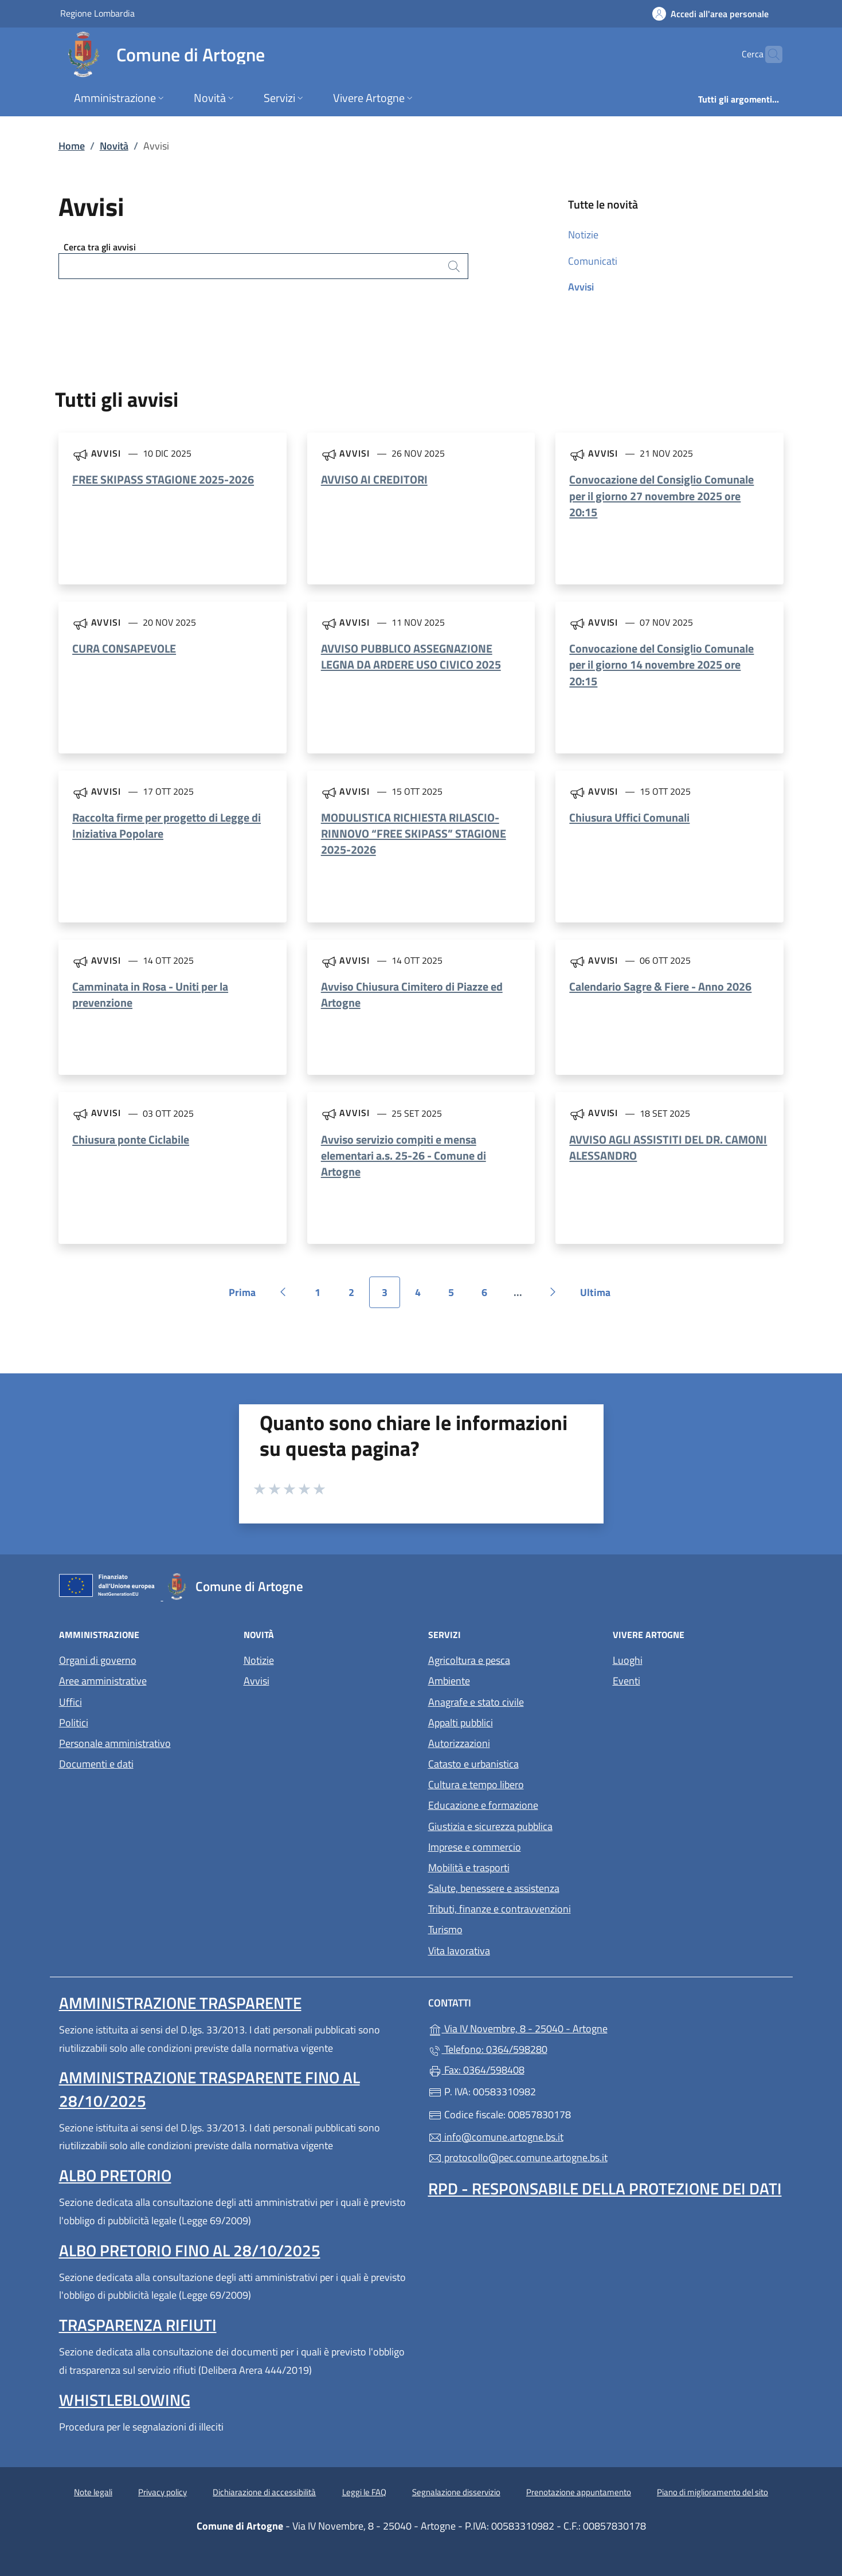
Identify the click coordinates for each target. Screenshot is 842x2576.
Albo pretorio (115, 2175)
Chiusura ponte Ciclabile (130, 1139)
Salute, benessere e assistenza (493, 1888)
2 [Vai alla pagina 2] (357, 1296)
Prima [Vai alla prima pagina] (246, 1296)
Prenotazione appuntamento (578, 2492)
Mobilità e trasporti (469, 1867)
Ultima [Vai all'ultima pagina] (599, 1296)
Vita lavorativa (459, 1950)
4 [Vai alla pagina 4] (424, 1296)
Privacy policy (162, 2492)
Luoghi (628, 1660)
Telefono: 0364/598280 (487, 2049)
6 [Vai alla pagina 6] (490, 1296)
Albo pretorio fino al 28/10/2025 (189, 2250)
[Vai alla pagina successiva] (553, 1292)
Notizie (583, 234)
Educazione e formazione (483, 1805)
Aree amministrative (103, 1680)
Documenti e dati (96, 1764)
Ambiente (449, 1680)
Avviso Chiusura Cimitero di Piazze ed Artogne (412, 994)
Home (71, 146)
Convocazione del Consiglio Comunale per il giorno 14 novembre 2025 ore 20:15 (661, 664)
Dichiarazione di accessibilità (264, 2492)
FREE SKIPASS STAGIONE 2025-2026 (163, 479)
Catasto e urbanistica (473, 1764)
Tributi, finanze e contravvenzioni (499, 1909)
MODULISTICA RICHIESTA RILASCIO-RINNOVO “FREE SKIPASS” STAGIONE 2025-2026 (413, 833)
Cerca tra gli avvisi (100, 247)
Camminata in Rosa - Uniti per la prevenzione (150, 994)
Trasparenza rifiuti (138, 2324)
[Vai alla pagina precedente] (283, 1292)
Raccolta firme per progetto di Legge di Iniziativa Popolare (166, 825)
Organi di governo (97, 1660)
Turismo (445, 1929)
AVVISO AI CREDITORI (374, 479)
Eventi (626, 1680)
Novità (114, 146)
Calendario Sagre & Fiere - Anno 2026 (660, 986)
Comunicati (592, 261)
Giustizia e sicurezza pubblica (490, 1826)
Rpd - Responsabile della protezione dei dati (605, 2188)
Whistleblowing (124, 2399)
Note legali (93, 2492)
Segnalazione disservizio (456, 2492)
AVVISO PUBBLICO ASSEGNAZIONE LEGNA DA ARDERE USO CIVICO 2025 (411, 656)
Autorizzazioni (459, 1743)
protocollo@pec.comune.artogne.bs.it (518, 2157)
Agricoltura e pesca (469, 1660)
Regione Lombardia (97, 13)
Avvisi (581, 286)
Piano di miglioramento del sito (712, 2492)
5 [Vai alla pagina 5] (457, 1296)
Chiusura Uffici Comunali (629, 817)
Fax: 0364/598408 (476, 2070)
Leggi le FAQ (364, 2492)
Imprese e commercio (474, 1847)
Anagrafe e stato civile (476, 1702)
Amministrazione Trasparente (180, 2002)
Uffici (70, 1702)
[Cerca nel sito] (768, 54)
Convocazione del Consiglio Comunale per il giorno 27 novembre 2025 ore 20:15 (661, 495)
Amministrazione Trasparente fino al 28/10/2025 (209, 2088)
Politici (73, 1722)
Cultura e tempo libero (476, 1784)
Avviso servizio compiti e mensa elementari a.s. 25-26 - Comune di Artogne (403, 1155)
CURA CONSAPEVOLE (124, 648)
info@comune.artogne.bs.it (495, 2137)
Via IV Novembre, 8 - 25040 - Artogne (570, 2027)
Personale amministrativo (115, 1743)
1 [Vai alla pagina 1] (324, 1296)
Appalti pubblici (460, 1722)
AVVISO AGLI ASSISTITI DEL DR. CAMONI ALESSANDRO (668, 1147)
